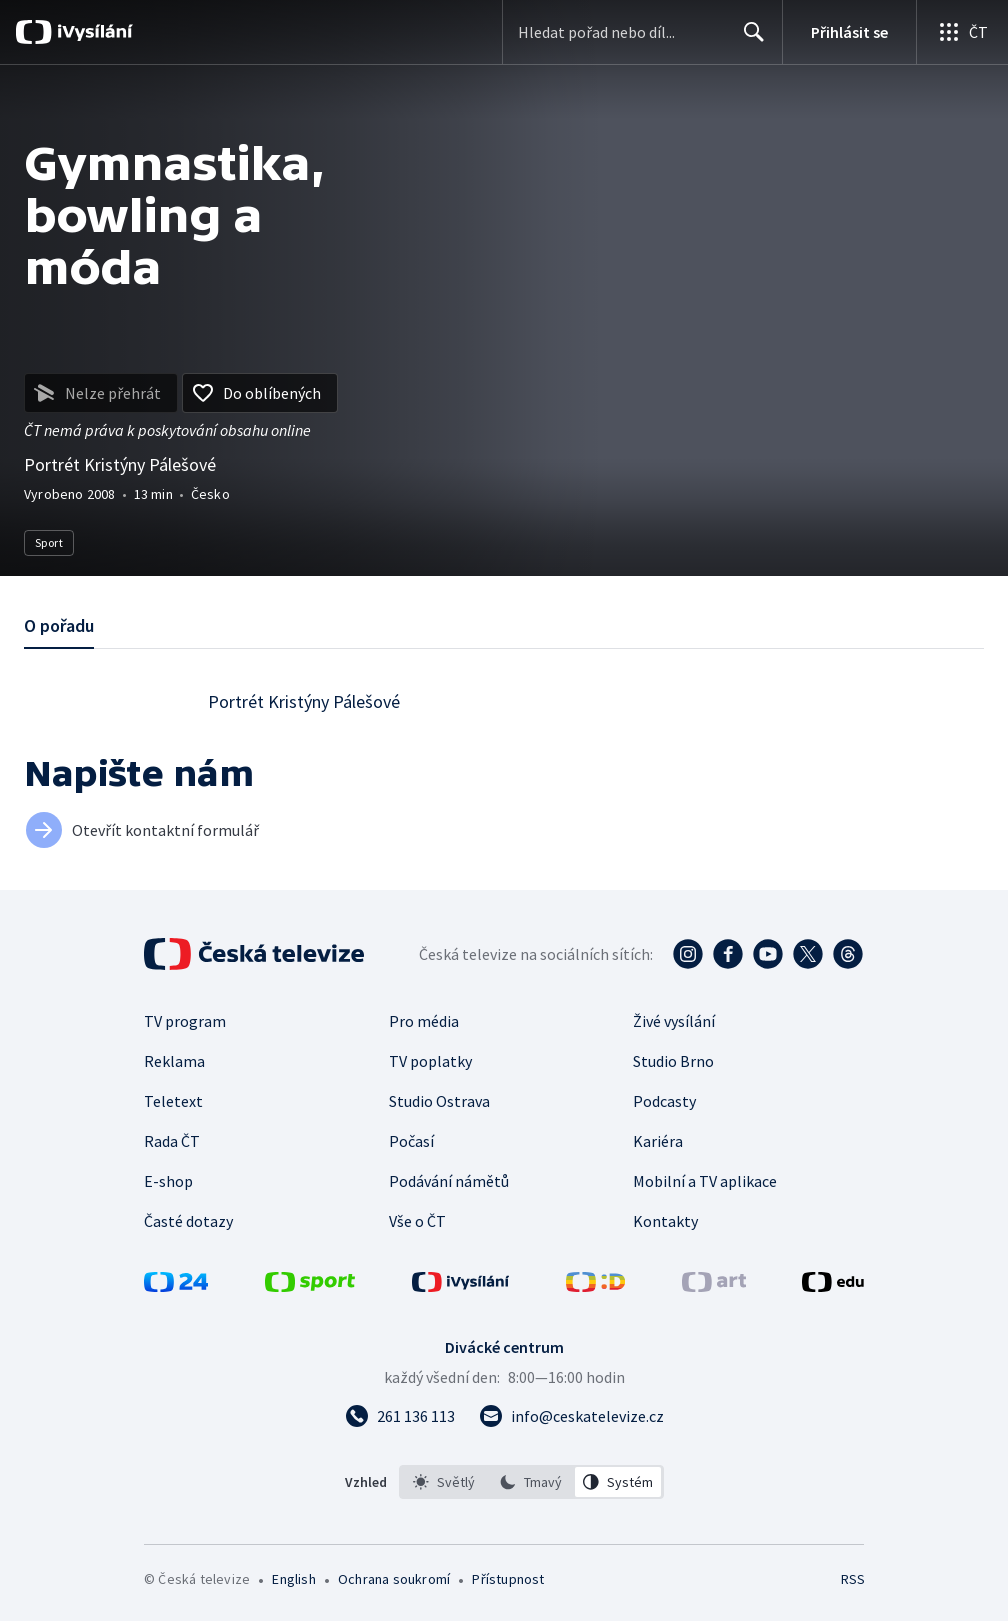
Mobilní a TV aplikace (705, 1181)
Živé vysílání (674, 1021)
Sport (49, 542)
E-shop (168, 1181)
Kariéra (658, 1141)
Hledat (748, 40)
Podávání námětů (449, 1181)
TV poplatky (430, 1061)
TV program (185, 1021)
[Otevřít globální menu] (962, 32)
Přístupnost (508, 1579)
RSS (852, 1579)
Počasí (411, 1141)
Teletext (173, 1101)
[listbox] (531, 1482)
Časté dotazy (188, 1221)
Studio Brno (673, 1061)
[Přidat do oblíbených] (260, 393)
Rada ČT (172, 1141)
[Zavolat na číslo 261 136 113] (400, 1416)
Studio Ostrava (439, 1101)
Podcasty (664, 1101)
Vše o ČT (417, 1221)
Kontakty (665, 1221)
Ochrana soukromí (394, 1579)
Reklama (174, 1061)
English (293, 1579)
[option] (444, 1482)
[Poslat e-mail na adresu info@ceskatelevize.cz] (571, 1416)
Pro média (424, 1021)
